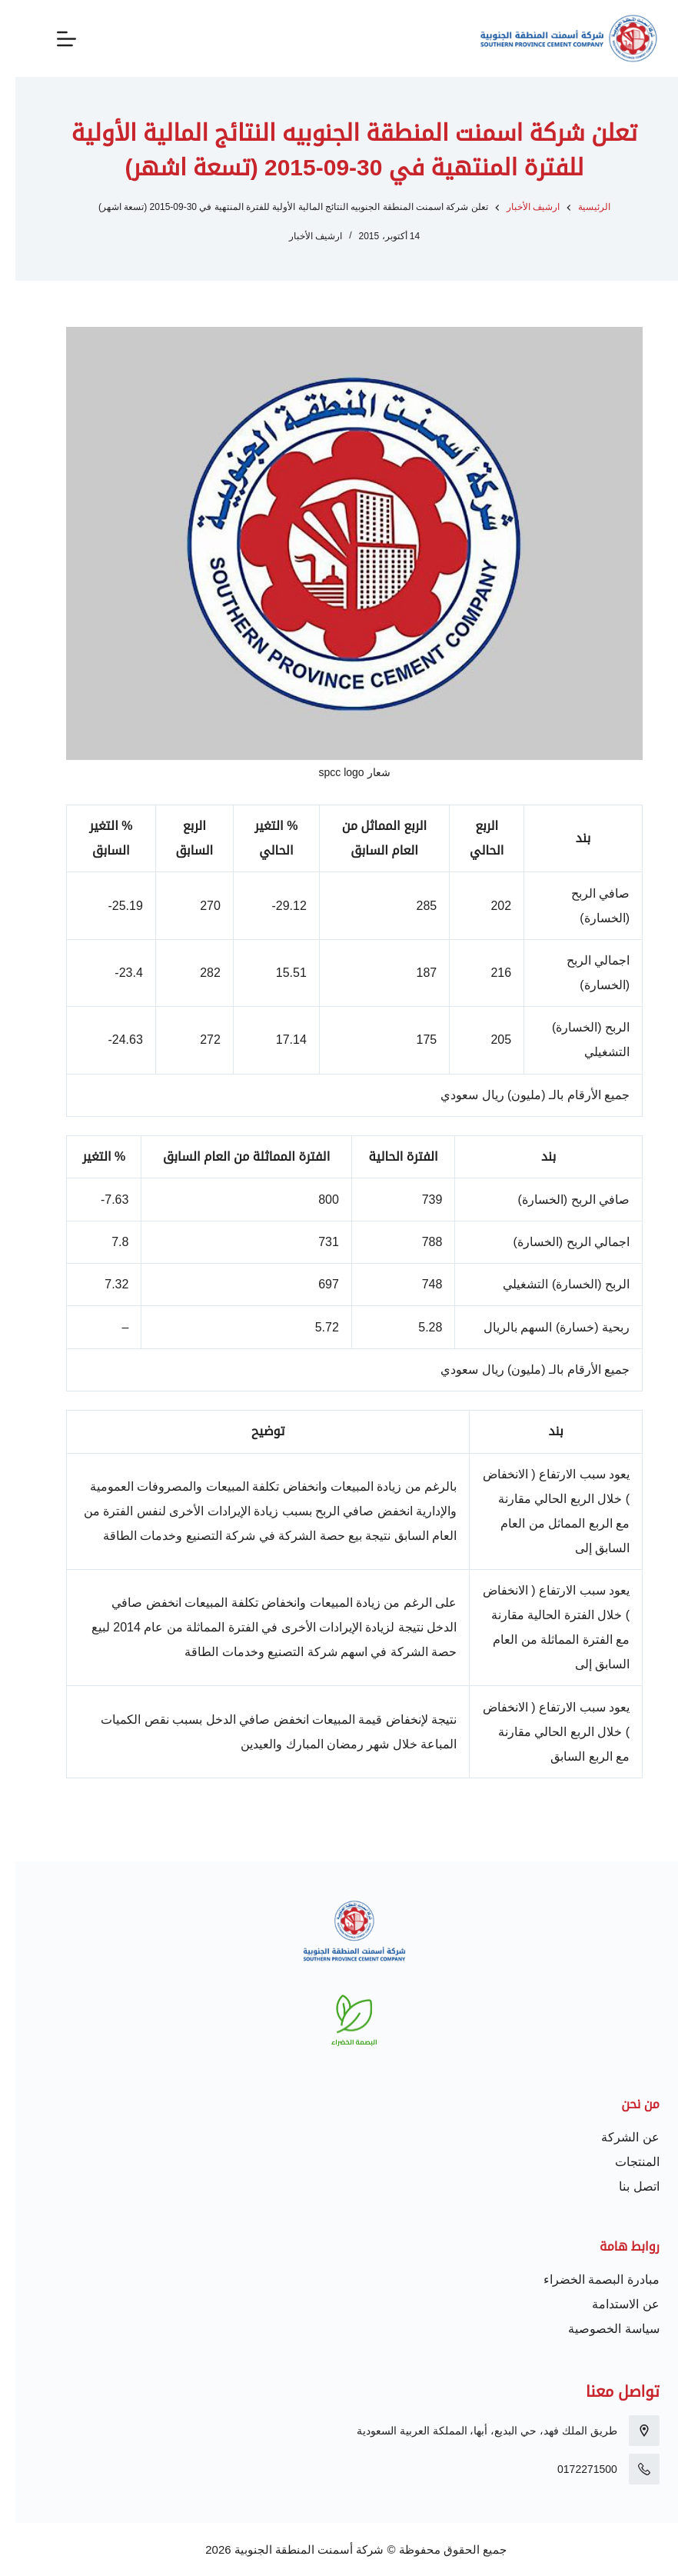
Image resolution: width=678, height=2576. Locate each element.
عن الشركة (614, 2137)
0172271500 (572, 2469)
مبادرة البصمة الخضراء (586, 2279)
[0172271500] (628, 2469)
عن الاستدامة (610, 2304)
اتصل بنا (623, 2186)
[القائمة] (51, 38)
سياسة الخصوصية (598, 2328)
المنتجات (622, 2161)
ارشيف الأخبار (300, 236)
